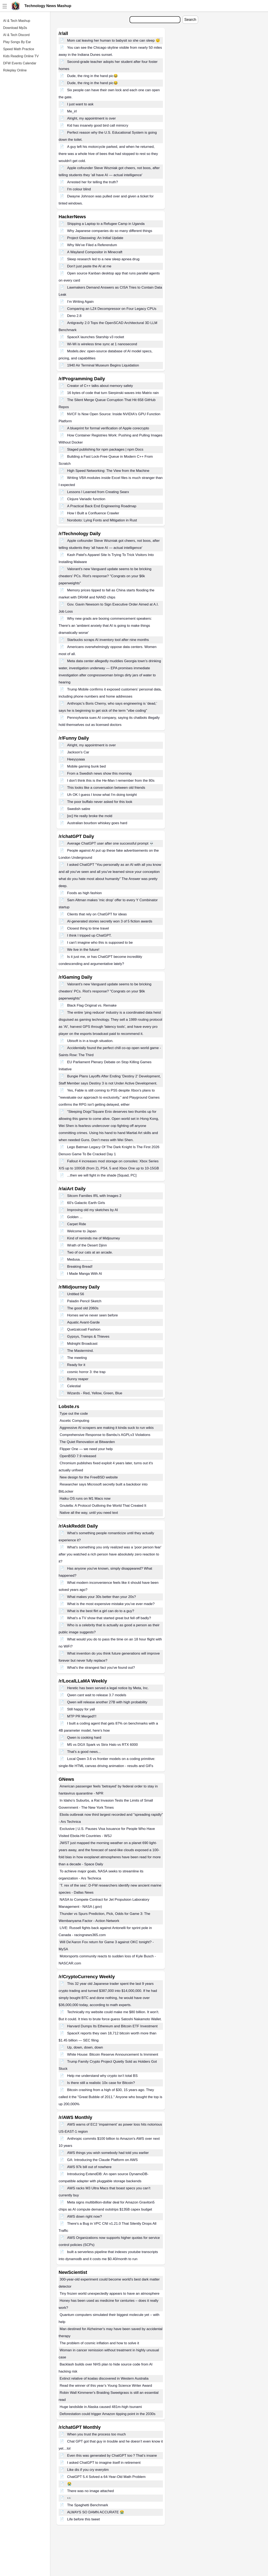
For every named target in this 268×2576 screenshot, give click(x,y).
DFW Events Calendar (19, 63)
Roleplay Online (15, 70)
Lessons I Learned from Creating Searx (98, 492)
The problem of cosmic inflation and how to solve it (99, 2343)
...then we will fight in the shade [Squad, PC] (102, 1175)
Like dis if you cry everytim (88, 2470)
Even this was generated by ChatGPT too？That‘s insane (112, 2456)
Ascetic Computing (74, 1421)
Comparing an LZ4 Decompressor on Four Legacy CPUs (111, 309)
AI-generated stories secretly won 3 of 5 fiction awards (109, 921)
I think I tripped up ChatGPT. (89, 935)
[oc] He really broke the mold (89, 816)
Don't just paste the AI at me (89, 266)
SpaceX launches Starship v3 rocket (95, 337)
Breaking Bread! (80, 1267)
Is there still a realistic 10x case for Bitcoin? (101, 2083)
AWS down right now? (84, 2216)
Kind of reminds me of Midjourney (93, 1238)
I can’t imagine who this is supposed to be (100, 943)
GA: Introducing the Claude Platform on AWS (102, 2160)
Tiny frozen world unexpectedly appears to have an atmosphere (109, 2294)
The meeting (77, 1358)
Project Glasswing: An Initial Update (95, 238)
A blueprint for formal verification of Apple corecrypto (108, 428)
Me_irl (72, 111)
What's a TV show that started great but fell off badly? (109, 1618)
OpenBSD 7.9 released (78, 1456)
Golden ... (75, 1217)
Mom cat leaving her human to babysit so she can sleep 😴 (113, 40)
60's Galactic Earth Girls (86, 1203)
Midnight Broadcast (82, 1344)
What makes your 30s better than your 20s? (101, 1597)
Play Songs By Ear (17, 42)
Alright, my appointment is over (91, 118)
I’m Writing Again (80, 302)
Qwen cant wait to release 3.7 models (96, 1695)
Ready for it (76, 1365)
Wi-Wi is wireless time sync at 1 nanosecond (102, 344)
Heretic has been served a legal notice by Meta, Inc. (108, 1688)
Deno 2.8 (74, 316)
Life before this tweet (83, 2519)
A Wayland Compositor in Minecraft (94, 252)
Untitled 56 (75, 1294)
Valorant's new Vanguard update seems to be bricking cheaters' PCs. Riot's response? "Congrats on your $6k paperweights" (105, 576)
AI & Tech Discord (16, 35)
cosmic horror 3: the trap (86, 1372)
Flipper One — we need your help (86, 1449)
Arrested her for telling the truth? (92, 182)
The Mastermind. (80, 1351)
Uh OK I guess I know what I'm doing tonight (102, 795)
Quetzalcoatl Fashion (84, 1329)
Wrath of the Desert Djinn (87, 1245)
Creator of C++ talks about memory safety (100, 386)
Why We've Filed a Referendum (92, 245)
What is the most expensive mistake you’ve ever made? (111, 1604)
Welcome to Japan (81, 1231)
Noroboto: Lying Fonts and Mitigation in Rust (102, 520)
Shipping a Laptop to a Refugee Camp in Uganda (106, 224)
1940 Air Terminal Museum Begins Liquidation (103, 365)
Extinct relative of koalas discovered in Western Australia (104, 2378)
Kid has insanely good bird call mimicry (97, 125)
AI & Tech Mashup (16, 20)
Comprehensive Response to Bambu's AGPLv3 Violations (105, 1435)
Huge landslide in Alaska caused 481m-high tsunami (101, 2407)
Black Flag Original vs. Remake (92, 1005)
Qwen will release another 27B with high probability (107, 1702)
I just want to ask (80, 104)
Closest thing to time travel (88, 928)
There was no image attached (90, 2491)
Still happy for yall (81, 1709)
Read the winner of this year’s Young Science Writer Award (106, 2386)
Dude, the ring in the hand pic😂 (92, 76)
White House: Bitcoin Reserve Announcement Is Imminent (112, 2054)
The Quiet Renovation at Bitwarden (87, 1442)
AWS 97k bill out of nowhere (89, 2167)
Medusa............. (80, 1259)
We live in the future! (83, 950)
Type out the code (74, 1414)
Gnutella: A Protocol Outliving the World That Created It (103, 1506)
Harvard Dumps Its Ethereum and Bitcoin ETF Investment (112, 2026)
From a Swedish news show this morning (99, 773)
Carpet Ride (76, 1224)
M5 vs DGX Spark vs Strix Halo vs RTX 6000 (102, 1745)
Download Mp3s (15, 28)
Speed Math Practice (18, 49)
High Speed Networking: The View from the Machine (108, 471)
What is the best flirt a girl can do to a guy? (100, 1611)
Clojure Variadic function (86, 499)
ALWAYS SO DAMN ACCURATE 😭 (95, 2512)
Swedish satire (78, 809)
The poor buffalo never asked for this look (99, 802)
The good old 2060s (82, 1308)
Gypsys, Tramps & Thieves (88, 1336)
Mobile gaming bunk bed (86, 766)
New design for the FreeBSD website (89, 1477)
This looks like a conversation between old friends (106, 788)
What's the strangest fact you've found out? (101, 1668)
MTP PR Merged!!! (81, 1716)
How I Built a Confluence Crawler (93, 513)
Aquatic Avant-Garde (83, 1322)
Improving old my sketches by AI (92, 1210)
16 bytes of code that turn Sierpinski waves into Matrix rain (113, 393)
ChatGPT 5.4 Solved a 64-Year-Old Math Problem (106, 2477)
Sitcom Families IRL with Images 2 (94, 1196)
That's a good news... (84, 1752)
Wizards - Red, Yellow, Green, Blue (94, 1393)
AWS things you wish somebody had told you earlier (108, 2153)
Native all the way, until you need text (89, 1513)
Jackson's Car (78, 752)
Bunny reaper (77, 1379)
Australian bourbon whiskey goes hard (97, 823)
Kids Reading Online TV (21, 56)
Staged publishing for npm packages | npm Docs (105, 449)
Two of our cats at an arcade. (90, 1252)
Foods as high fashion (84, 893)
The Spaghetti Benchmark (87, 2505)
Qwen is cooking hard (84, 1738)
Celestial (74, 1386)
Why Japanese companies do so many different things (109, 231)
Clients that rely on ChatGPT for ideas (97, 914)
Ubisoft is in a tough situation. (90, 1041)
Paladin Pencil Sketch (84, 1301)
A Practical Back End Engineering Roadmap (101, 506)
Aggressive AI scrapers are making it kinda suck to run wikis (107, 1428)
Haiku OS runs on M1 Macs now (85, 1498)
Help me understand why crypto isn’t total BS (102, 2076)
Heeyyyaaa (76, 759)
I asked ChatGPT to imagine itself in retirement (104, 2463)
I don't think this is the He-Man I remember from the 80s (111, 781)
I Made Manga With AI (84, 1274)
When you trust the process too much (96, 2434)
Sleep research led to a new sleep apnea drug (103, 259)
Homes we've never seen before (92, 1315)
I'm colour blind (79, 189)
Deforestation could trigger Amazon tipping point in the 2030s (107, 2414)
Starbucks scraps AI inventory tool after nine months (108, 640)
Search (190, 19)
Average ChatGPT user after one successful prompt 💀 (110, 843)
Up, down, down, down (85, 2047)
